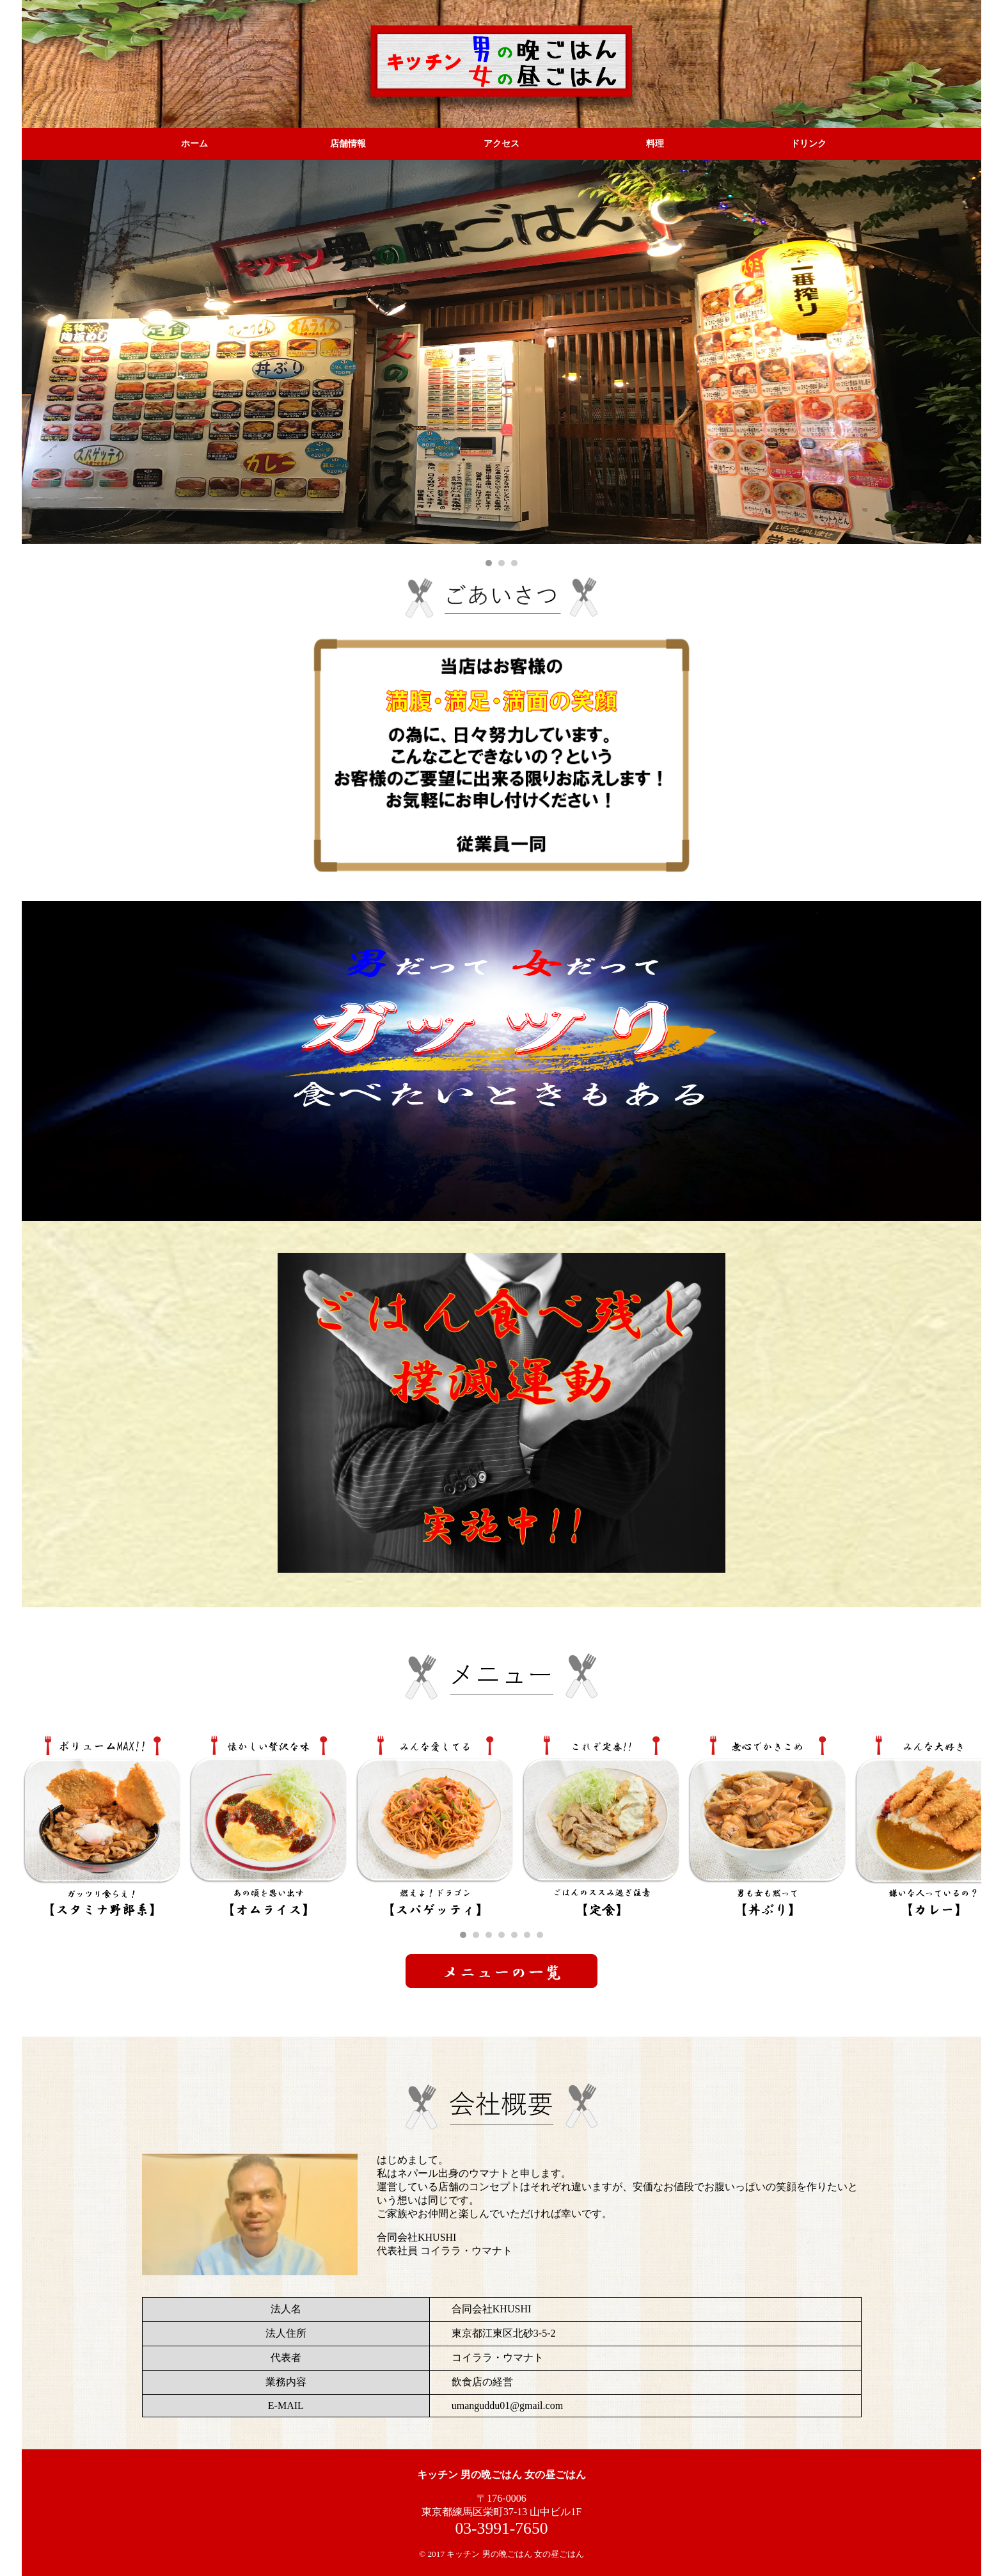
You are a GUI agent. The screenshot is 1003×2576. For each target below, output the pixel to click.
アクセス (501, 143)
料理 (655, 143)
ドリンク (808, 143)
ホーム (194, 143)
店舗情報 (348, 143)
